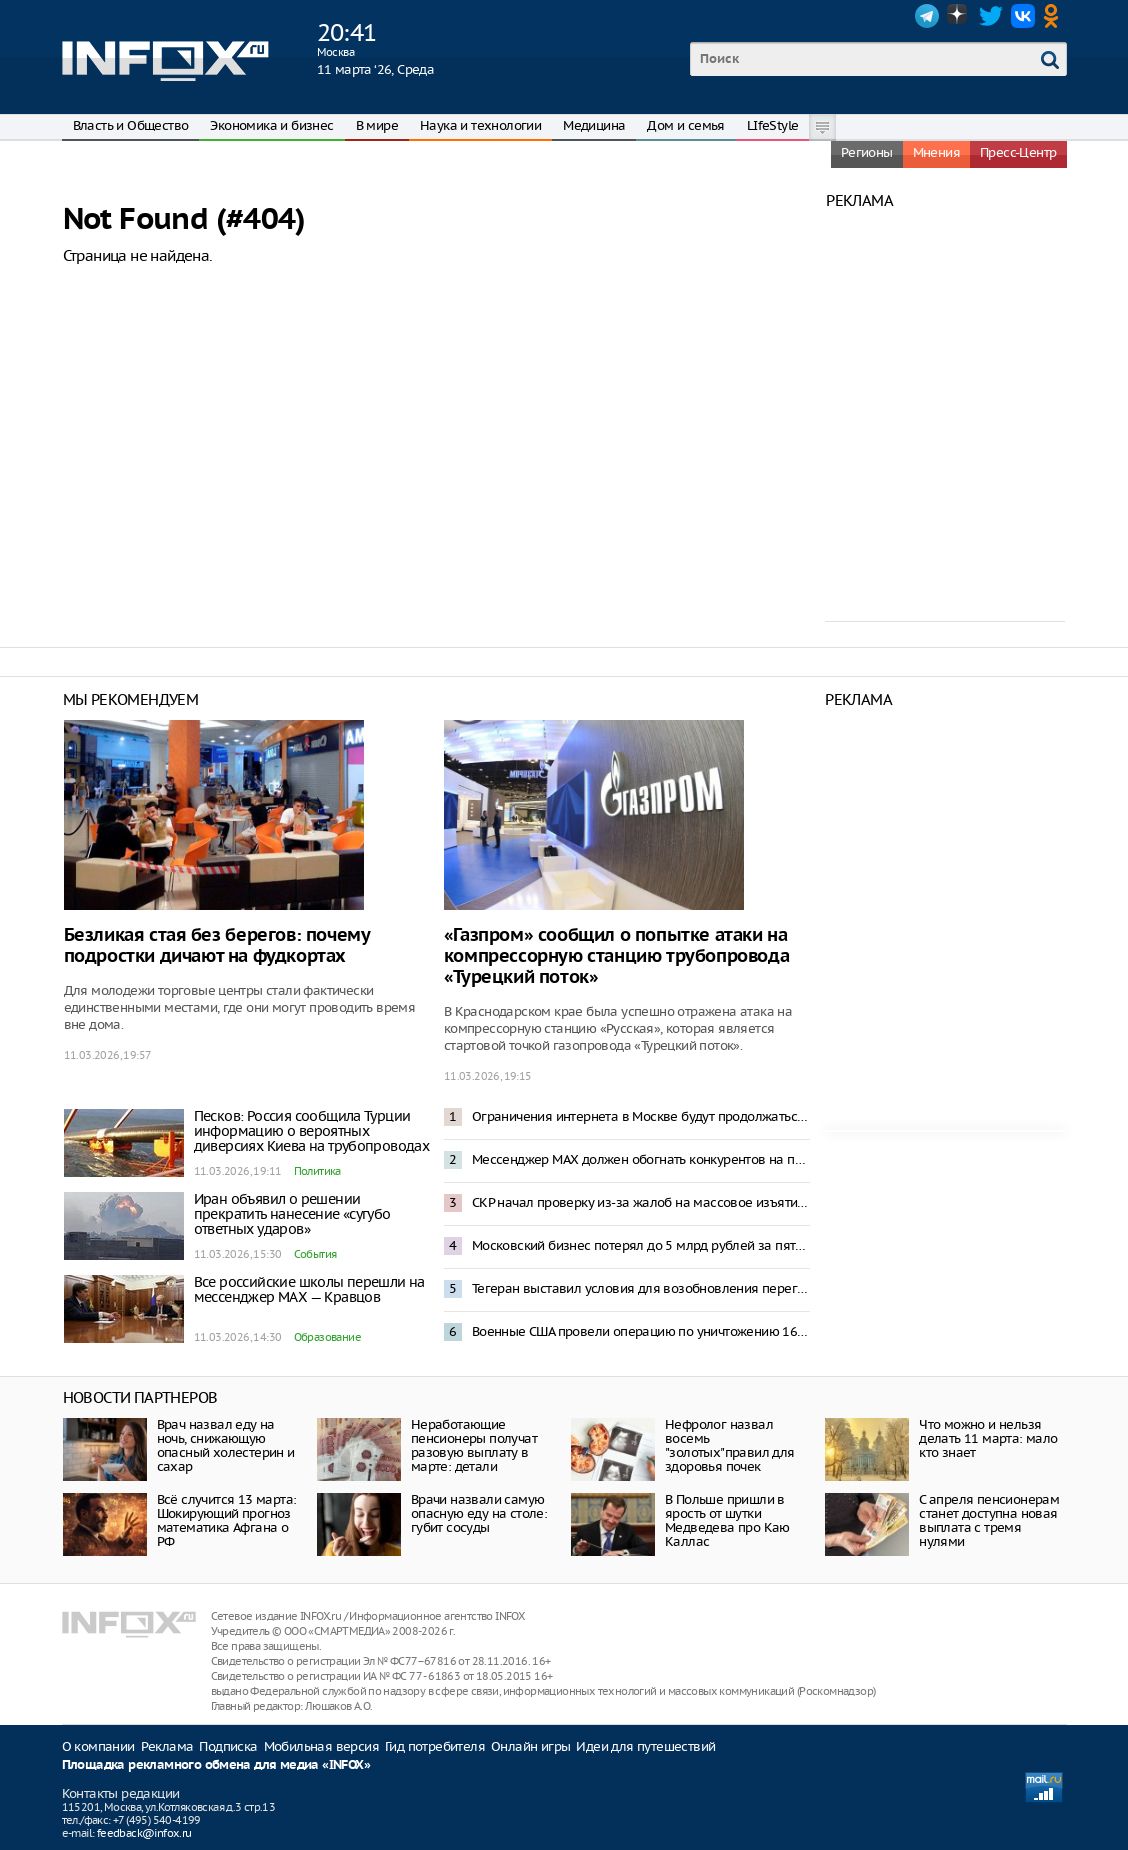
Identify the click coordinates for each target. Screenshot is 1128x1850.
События (315, 1254)
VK (1023, 16)
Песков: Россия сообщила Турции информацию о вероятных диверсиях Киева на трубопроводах (312, 1131)
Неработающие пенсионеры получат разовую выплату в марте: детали (474, 1445)
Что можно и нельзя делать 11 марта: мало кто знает (988, 1438)
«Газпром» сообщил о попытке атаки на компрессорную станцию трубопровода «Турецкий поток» (616, 956)
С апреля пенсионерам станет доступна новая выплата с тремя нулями (989, 1520)
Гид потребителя (435, 1746)
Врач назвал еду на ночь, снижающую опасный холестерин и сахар (226, 1445)
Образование (327, 1337)
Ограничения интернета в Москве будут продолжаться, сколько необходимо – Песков (641, 1116)
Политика (317, 1171)
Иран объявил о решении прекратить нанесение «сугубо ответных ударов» (292, 1214)
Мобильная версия (321, 1746)
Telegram (927, 16)
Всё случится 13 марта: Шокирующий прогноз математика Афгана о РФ (227, 1520)
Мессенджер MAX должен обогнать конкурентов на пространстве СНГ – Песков (641, 1159)
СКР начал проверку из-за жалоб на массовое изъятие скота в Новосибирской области (641, 1202)
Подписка (228, 1746)
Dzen (959, 16)
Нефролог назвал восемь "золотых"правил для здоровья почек (730, 1445)
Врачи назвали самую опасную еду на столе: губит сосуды (479, 1513)
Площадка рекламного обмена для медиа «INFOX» (216, 1765)
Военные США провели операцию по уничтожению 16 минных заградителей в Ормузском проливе (641, 1331)
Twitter (991, 16)
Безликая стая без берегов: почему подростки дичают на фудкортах (217, 946)
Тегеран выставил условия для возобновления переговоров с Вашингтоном (641, 1288)
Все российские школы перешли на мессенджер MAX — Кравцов (309, 1289)
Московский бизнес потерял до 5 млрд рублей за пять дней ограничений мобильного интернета (641, 1245)
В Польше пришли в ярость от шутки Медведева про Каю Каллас (727, 1520)
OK (1055, 16)
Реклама (167, 1746)
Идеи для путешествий (645, 1746)
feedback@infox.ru (144, 1833)
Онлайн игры (530, 1746)
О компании (98, 1746)
